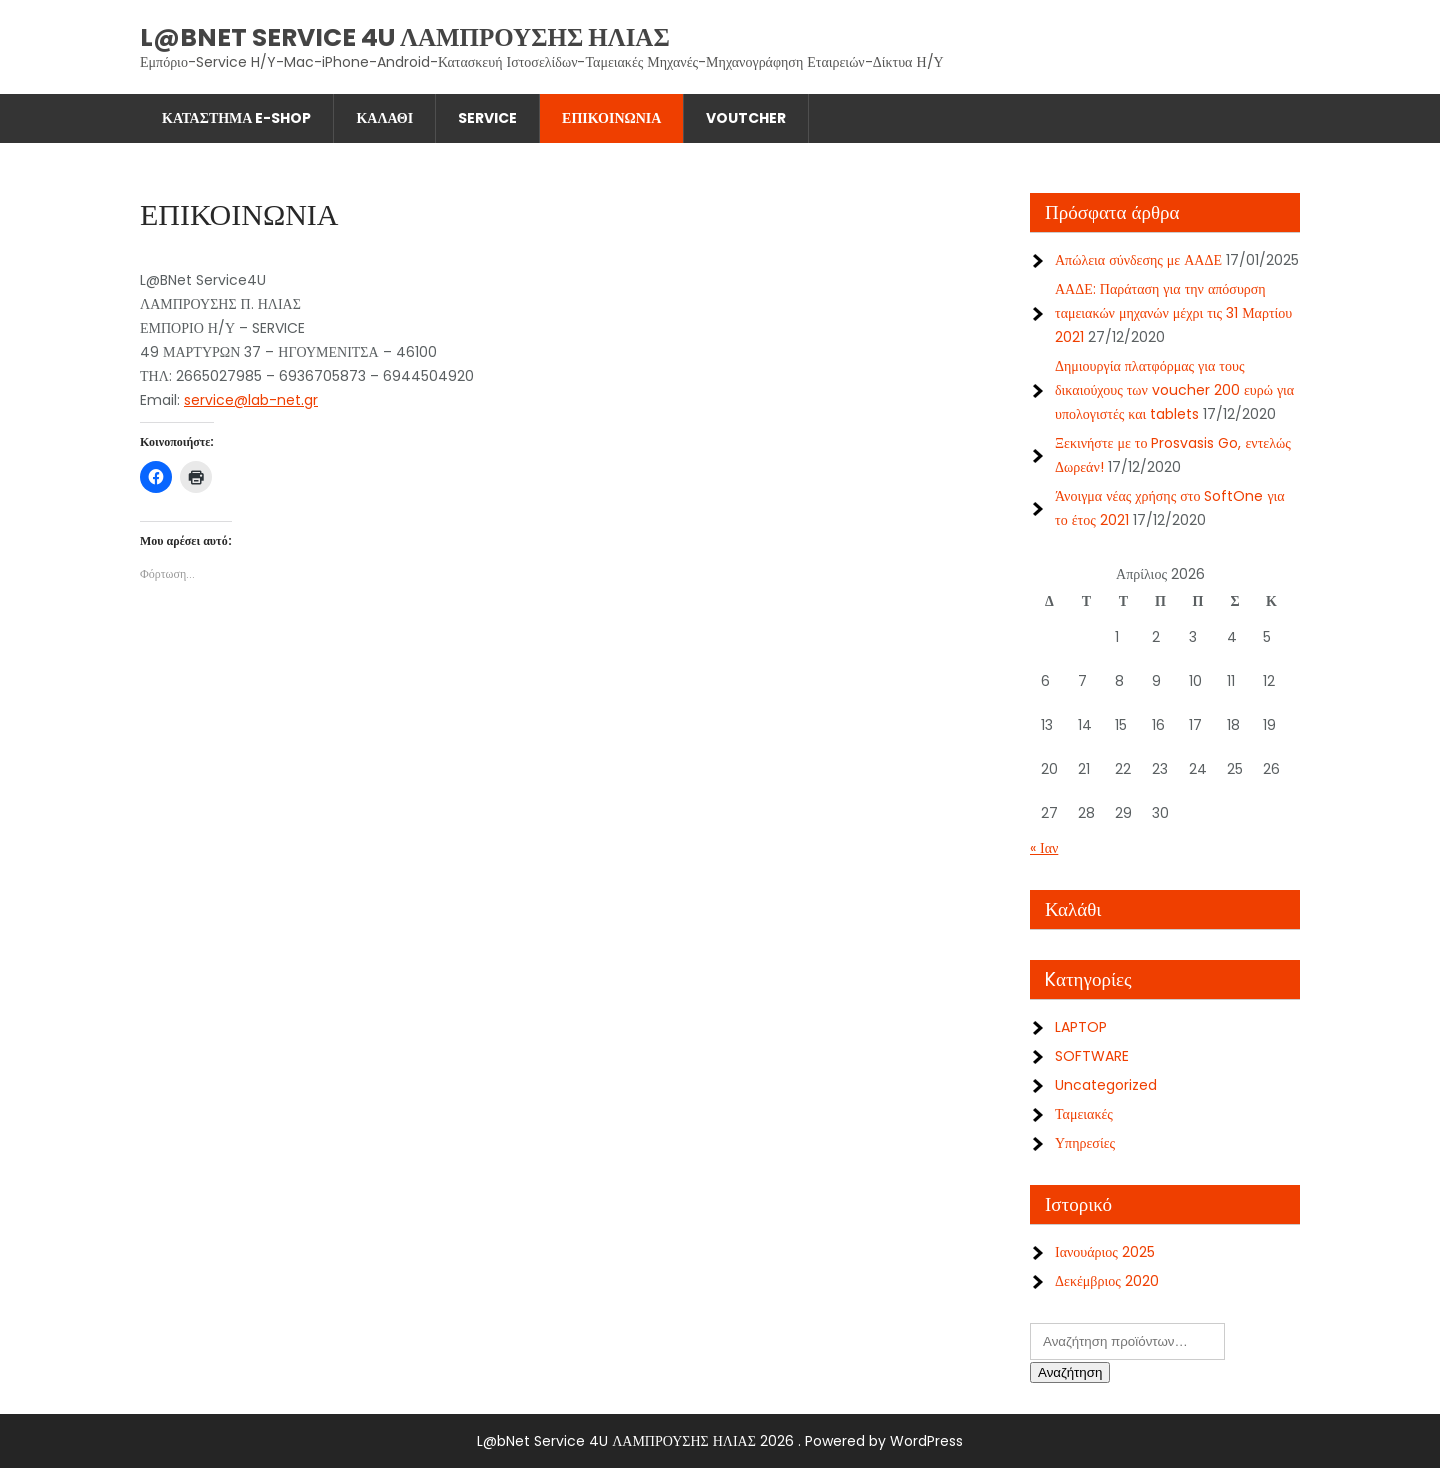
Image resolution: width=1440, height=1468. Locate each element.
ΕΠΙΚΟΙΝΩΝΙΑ (611, 118)
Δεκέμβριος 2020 (1107, 1281)
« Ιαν (1044, 848)
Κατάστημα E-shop (236, 118)
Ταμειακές (1084, 1114)
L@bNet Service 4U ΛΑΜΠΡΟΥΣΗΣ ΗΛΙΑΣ (405, 37)
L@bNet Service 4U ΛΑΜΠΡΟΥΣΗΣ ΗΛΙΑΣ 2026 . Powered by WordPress (720, 1441)
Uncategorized (1106, 1085)
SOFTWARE (1092, 1056)
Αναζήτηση (1070, 1372)
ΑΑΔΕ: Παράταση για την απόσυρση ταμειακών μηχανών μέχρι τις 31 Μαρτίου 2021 (1173, 313)
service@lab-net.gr (251, 400)
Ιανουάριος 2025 (1105, 1252)
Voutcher (746, 118)
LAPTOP (1081, 1027)
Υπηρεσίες (1085, 1143)
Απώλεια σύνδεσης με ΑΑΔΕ (1138, 260)
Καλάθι (384, 118)
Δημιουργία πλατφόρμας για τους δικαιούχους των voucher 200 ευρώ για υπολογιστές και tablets (1174, 390)
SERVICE (487, 118)
